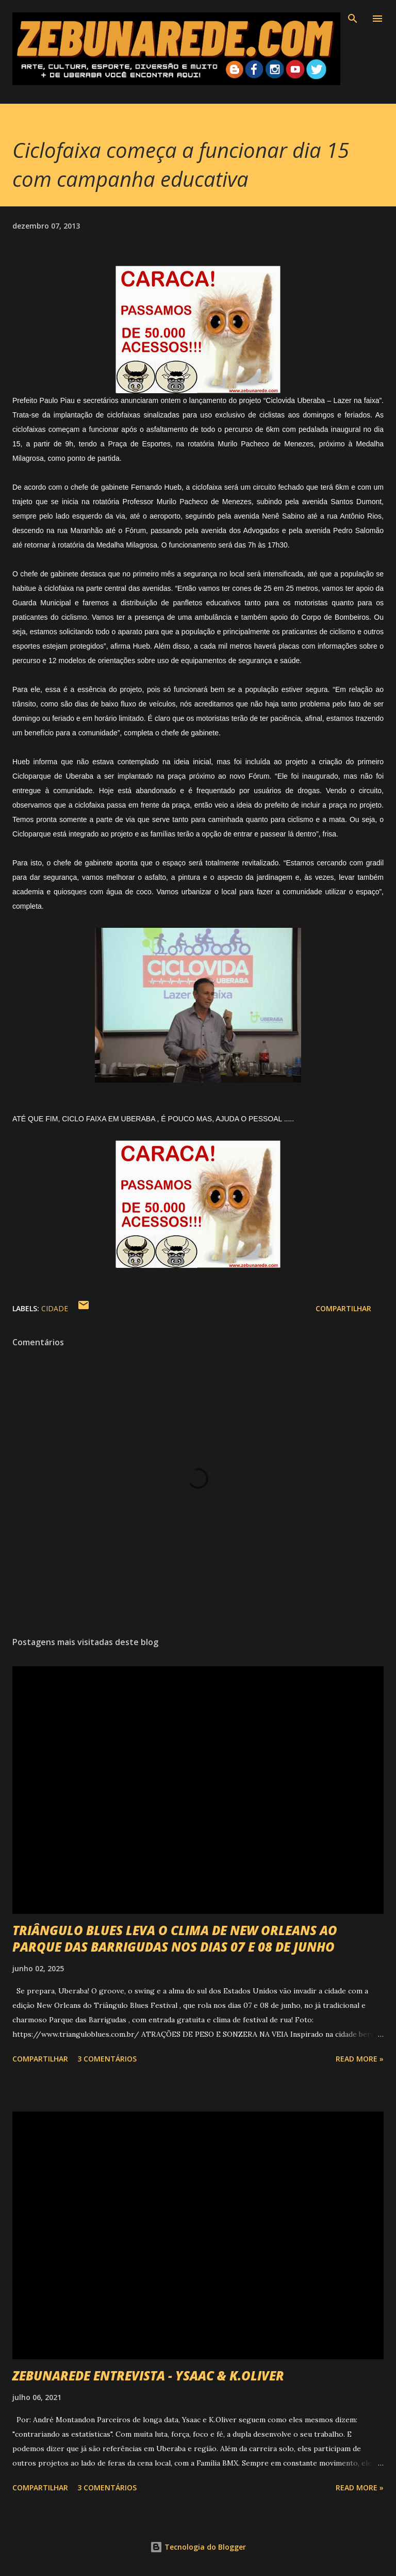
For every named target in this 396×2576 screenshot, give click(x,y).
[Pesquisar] (352, 18)
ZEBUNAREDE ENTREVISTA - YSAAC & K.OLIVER (148, 2375)
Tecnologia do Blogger (198, 2547)
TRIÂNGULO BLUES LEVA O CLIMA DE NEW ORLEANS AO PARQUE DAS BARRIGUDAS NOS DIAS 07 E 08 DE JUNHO (174, 1938)
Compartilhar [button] (343, 1308)
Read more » (360, 2059)
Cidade (54, 1308)
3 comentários (107, 2059)
